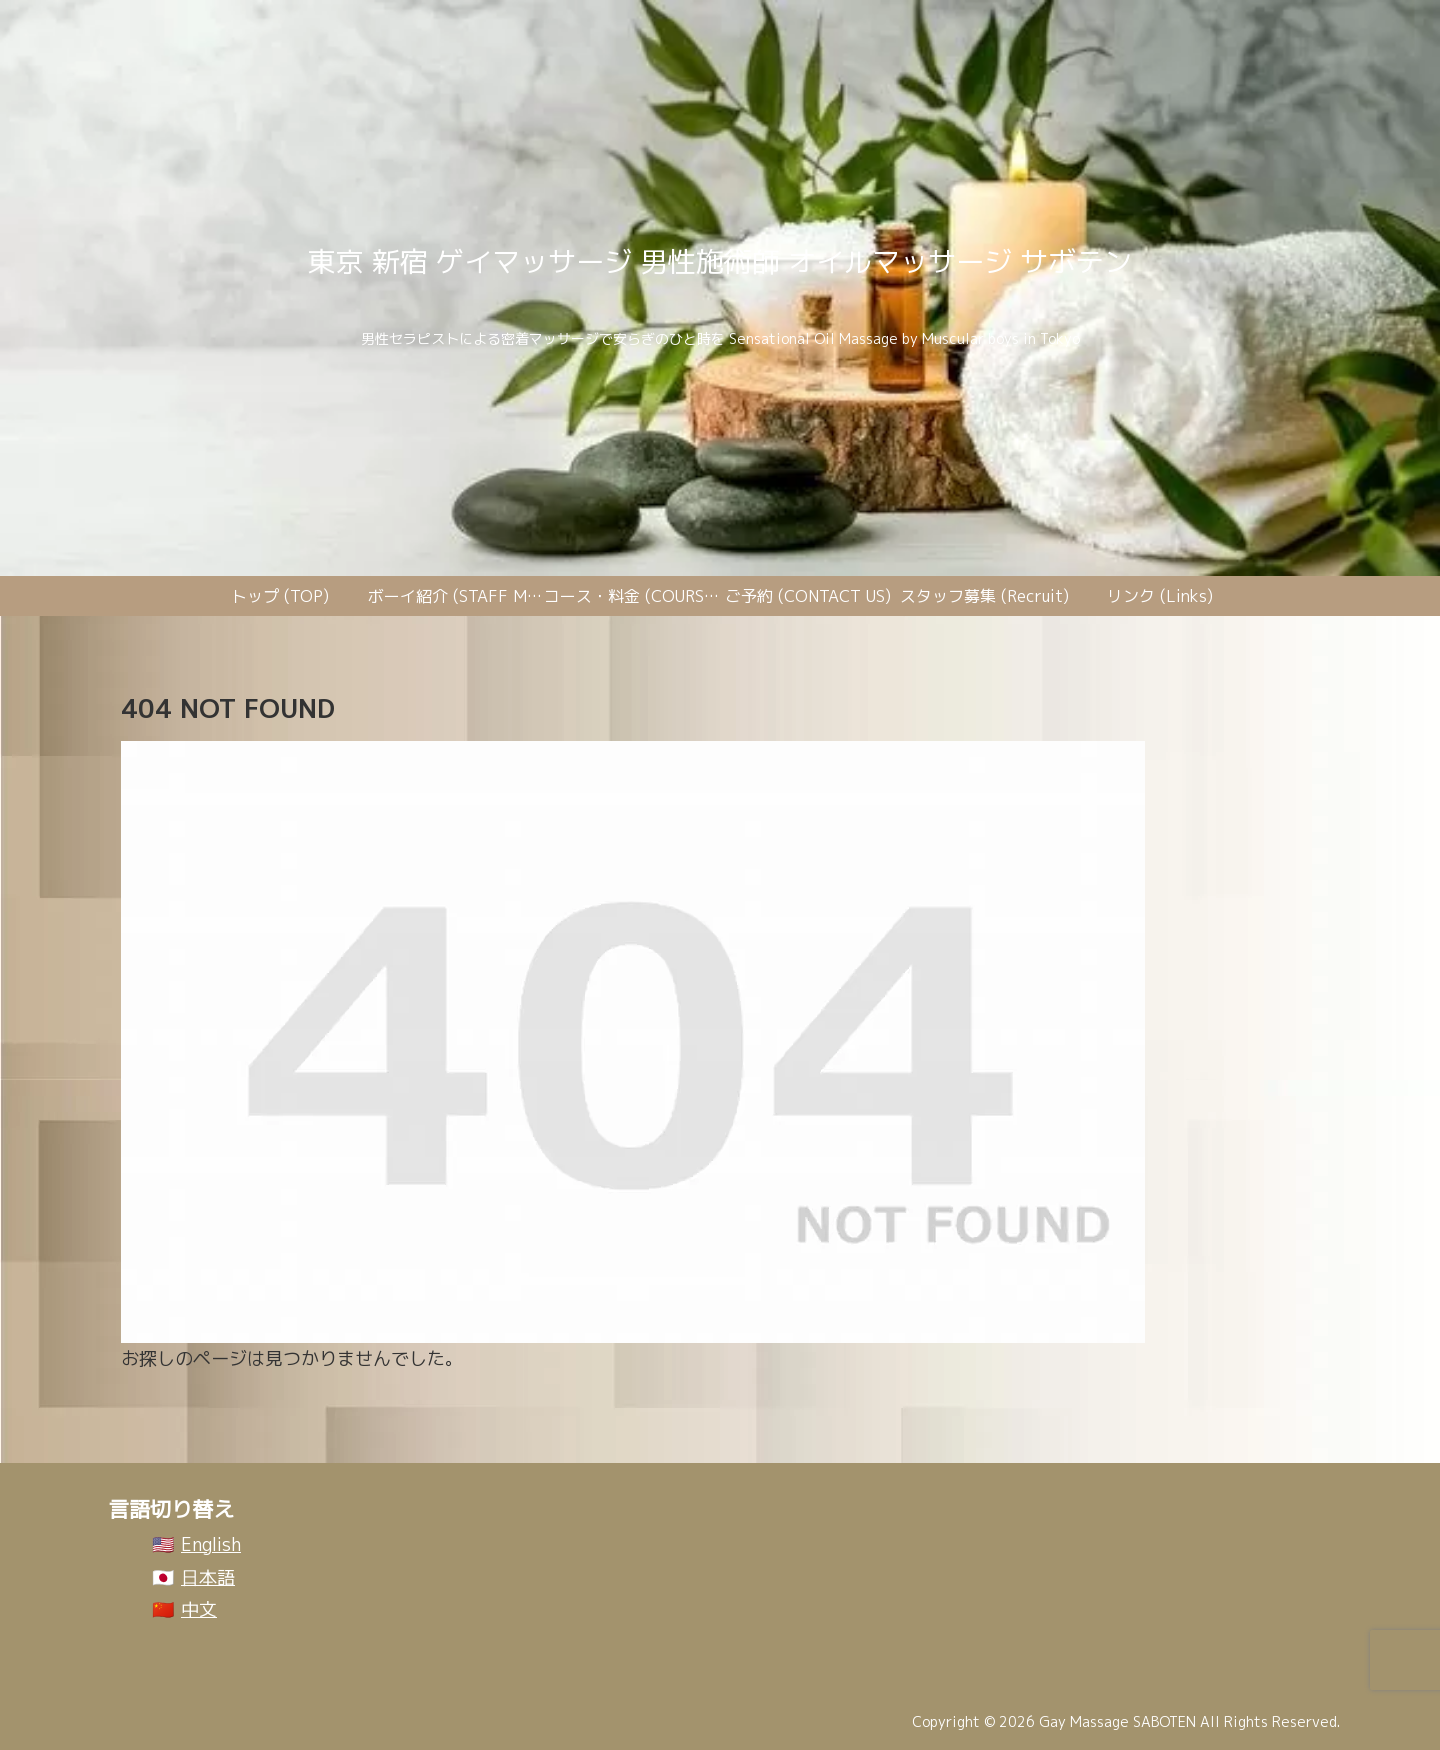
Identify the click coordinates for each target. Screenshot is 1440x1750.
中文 (199, 1609)
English (211, 1544)
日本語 (208, 1577)
